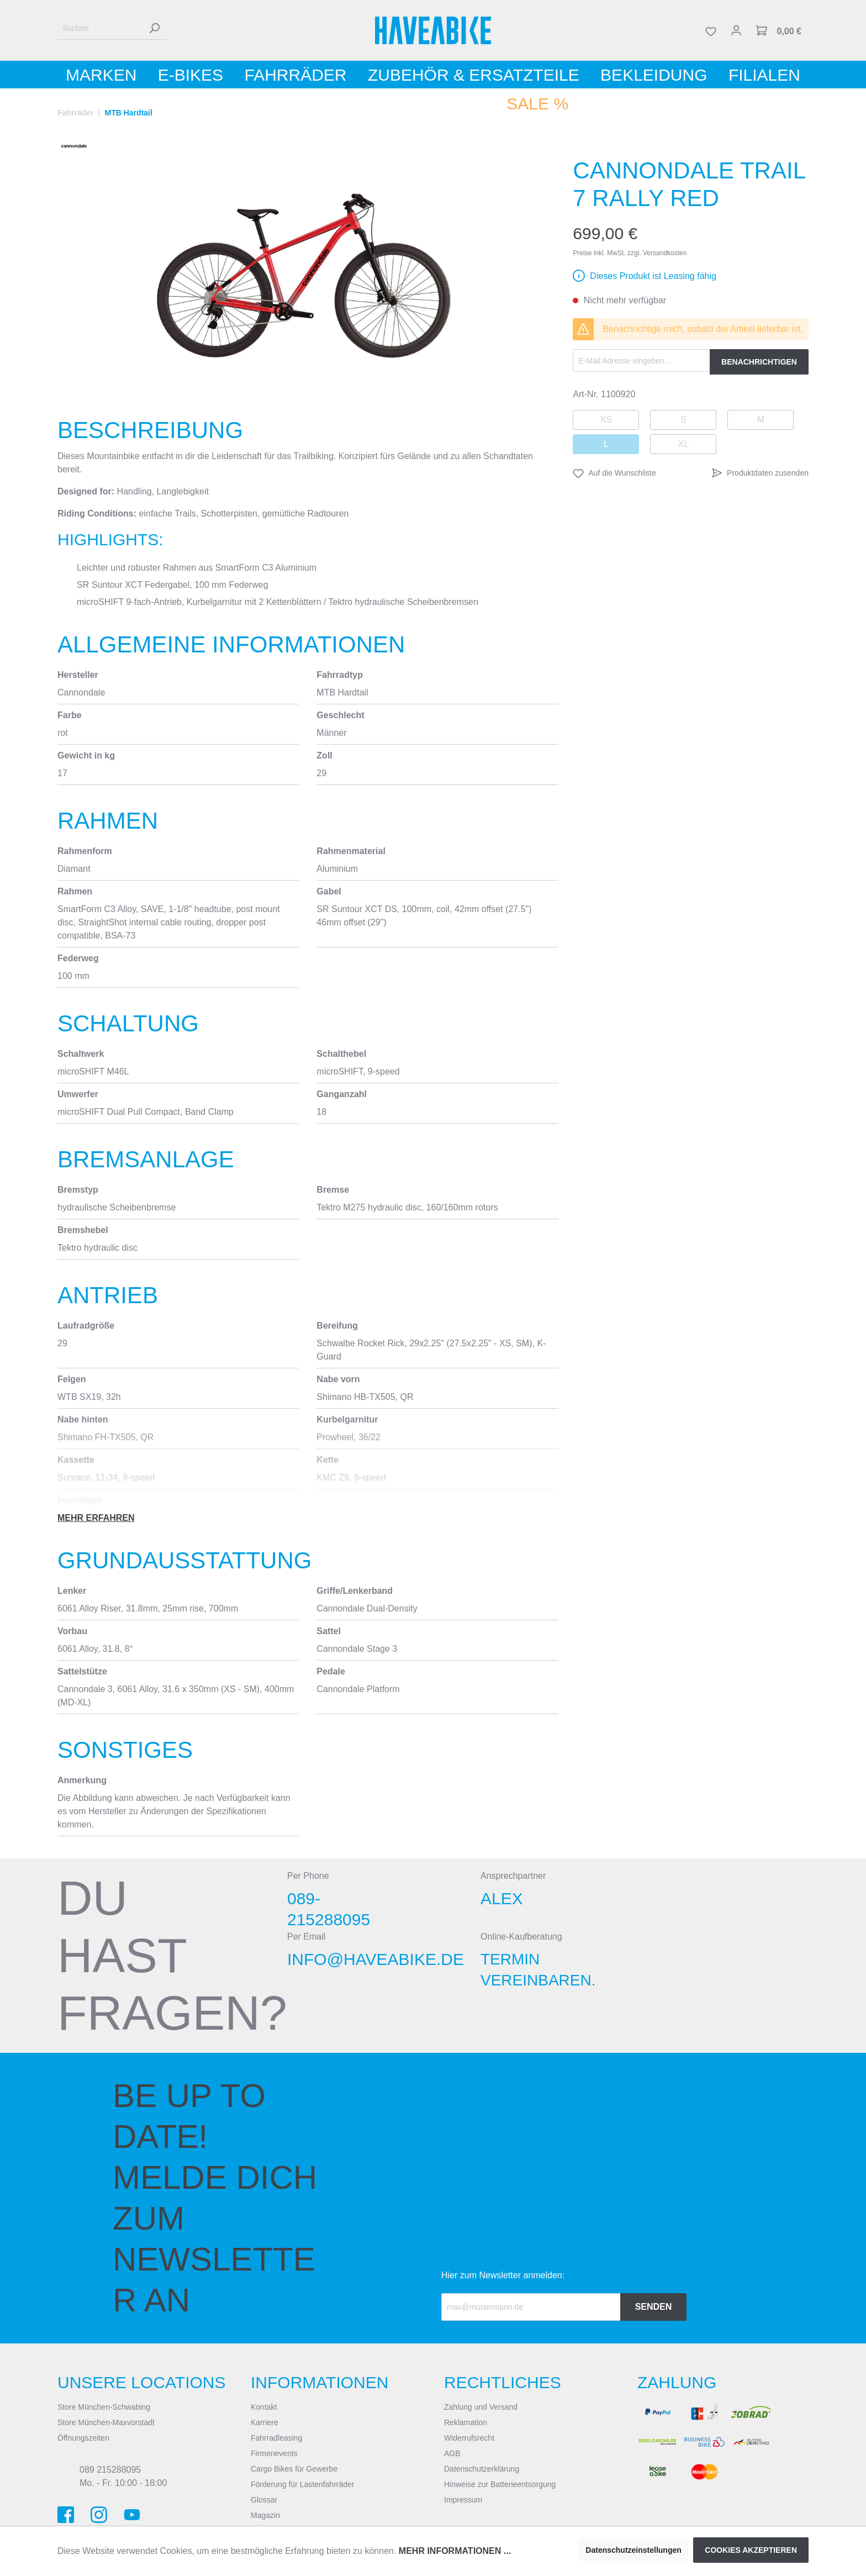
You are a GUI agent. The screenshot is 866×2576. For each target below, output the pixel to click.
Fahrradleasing (276, 2437)
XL (683, 444)
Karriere (264, 2422)
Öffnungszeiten (83, 2437)
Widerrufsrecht (469, 2437)
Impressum (463, 2499)
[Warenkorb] (779, 30)
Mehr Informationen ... (455, 2551)
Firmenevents (274, 2453)
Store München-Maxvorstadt (106, 2422)
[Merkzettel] (711, 30)
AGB (452, 2453)
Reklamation (465, 2422)
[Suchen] (99, 28)
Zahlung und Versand (481, 2407)
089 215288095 (110, 2469)
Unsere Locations (141, 2382)
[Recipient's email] (531, 2307)
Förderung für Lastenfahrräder (303, 2484)
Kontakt (264, 2407)
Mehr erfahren (96, 1518)
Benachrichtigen (759, 361)
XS (606, 419)
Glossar (264, 2499)
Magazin (265, 2515)
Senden (653, 2306)
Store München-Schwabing (103, 2407)
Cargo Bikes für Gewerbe (294, 2468)
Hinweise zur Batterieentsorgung (500, 2484)
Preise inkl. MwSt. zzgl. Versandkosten (630, 253)
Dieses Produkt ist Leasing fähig (653, 276)
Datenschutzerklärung (481, 2468)
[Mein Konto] (736, 30)
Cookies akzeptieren (751, 2550)
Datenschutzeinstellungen (633, 2550)
